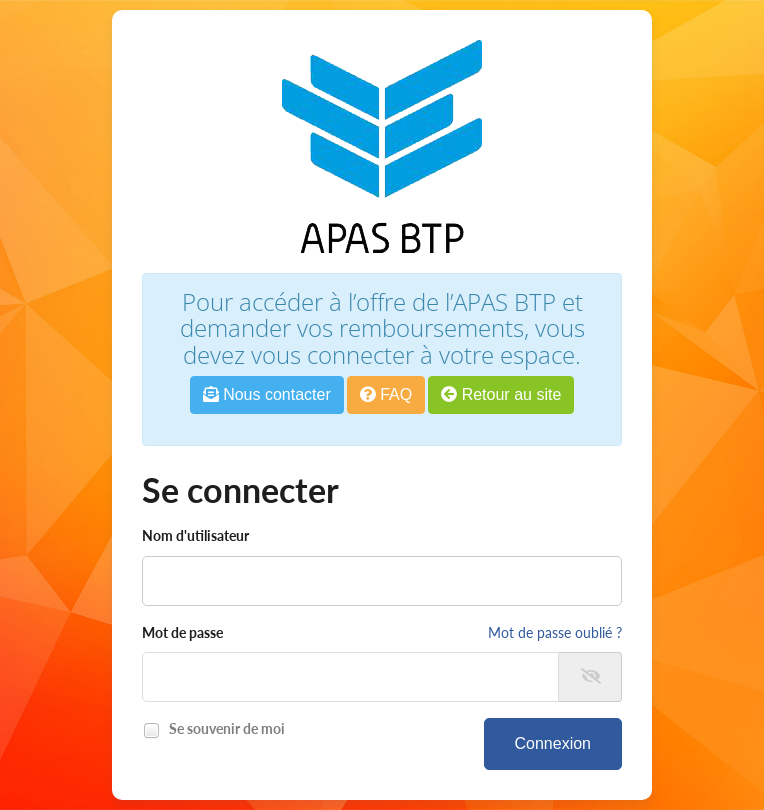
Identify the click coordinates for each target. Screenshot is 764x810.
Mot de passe (182, 632)
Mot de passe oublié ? (555, 632)
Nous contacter (267, 394)
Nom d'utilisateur (195, 535)
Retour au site (501, 394)
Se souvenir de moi (223, 730)
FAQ (386, 394)
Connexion (553, 743)
